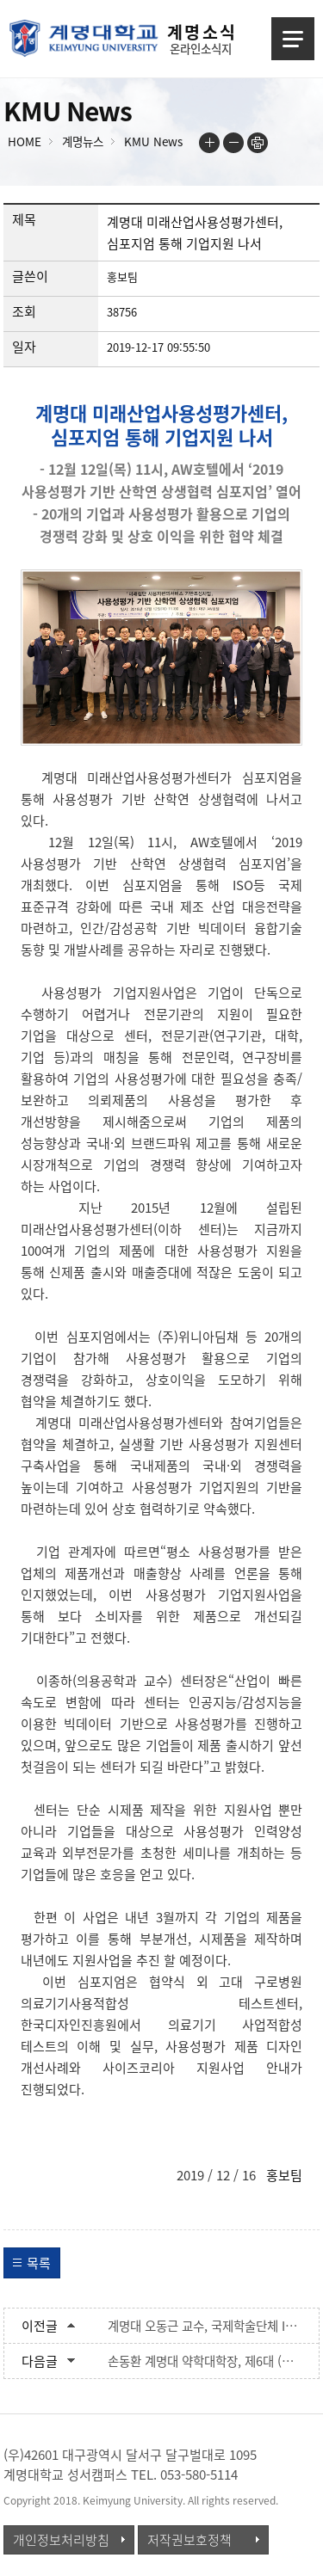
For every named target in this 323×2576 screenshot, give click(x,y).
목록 (39, 2262)
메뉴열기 (292, 38)
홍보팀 (284, 2175)
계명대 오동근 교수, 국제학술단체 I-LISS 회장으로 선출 (205, 2325)
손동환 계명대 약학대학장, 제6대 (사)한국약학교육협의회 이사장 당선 (205, 2361)
